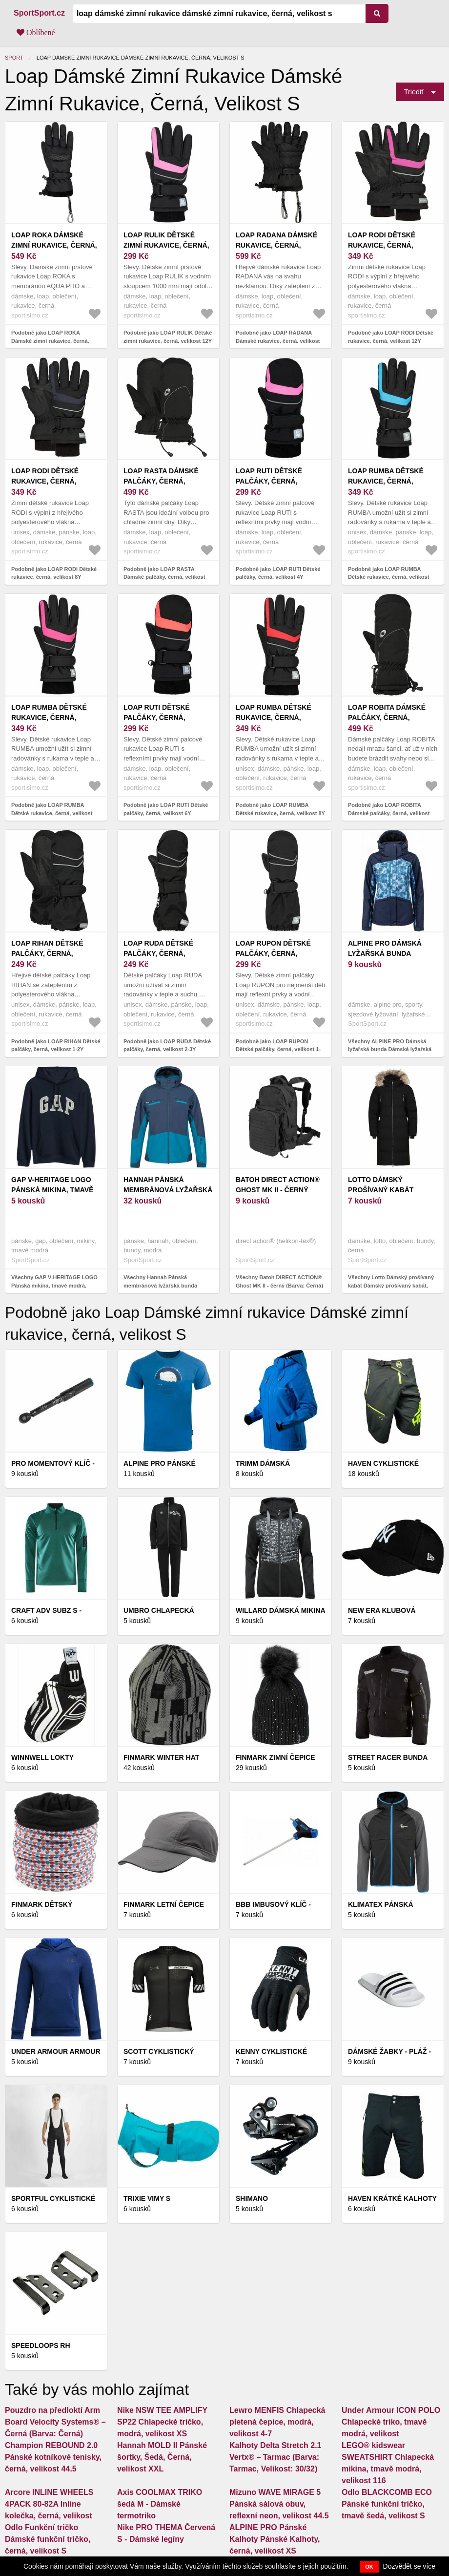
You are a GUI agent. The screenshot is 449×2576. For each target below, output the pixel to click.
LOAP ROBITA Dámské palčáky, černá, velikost (387, 717)
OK (369, 2567)
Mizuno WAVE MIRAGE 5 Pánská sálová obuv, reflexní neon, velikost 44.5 (279, 2504)
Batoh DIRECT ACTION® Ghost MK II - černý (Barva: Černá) (278, 1190)
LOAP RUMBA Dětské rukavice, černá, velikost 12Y (386, 481)
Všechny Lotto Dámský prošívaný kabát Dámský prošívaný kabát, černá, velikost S (391, 1285)
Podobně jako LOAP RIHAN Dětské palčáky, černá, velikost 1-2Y (56, 1045)
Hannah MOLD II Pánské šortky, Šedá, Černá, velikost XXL (162, 2457)
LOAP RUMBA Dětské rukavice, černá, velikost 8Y (273, 717)
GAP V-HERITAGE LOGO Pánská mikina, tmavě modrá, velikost (52, 1190)
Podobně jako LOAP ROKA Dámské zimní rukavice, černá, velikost (50, 341)
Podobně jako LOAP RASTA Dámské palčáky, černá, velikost (164, 573)
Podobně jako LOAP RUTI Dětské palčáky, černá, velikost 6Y (165, 809)
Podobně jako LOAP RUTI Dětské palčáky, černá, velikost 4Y (278, 573)
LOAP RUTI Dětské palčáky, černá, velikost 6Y (156, 717)
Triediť (414, 92)
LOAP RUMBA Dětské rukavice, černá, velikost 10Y (49, 717)
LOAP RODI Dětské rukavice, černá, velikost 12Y (381, 245)
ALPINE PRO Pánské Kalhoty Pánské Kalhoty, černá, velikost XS (274, 2539)
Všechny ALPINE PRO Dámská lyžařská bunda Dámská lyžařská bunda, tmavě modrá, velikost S (389, 1049)
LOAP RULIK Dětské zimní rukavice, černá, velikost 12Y (166, 245)
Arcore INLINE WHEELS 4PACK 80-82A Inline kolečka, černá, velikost (49, 2504)
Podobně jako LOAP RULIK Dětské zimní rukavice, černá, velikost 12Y (167, 337)
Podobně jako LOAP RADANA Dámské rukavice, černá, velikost (278, 337)
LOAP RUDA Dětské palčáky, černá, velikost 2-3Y (158, 953)
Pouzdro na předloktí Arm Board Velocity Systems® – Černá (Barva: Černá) (55, 2422)
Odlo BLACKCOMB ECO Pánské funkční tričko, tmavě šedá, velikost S (387, 2504)
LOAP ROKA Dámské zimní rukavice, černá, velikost (54, 245)
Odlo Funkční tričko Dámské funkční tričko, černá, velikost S (47, 2539)
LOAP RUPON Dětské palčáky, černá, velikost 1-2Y (273, 953)
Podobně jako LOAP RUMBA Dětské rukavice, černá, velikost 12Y (388, 577)
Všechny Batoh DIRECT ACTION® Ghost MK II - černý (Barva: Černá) (279, 1281)
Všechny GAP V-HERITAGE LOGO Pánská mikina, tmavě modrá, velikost (54, 1285)
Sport (14, 58)
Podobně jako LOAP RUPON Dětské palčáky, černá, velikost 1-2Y (278, 1049)
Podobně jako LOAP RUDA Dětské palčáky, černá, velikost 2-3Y (167, 1045)
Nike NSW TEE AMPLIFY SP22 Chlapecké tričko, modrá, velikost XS (162, 2422)
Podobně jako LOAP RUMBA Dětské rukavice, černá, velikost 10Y (51, 813)
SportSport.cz (39, 13)
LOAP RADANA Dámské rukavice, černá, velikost (276, 245)
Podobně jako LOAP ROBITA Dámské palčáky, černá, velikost (388, 809)
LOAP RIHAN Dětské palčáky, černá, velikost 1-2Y (47, 953)
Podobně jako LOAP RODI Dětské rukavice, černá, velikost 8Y (54, 573)
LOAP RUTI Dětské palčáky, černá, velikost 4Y (269, 481)
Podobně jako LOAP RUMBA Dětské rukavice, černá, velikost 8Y (280, 809)
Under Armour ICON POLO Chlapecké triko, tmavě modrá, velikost (391, 2422)
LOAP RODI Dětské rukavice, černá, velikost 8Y (45, 481)
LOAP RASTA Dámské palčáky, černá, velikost (161, 481)
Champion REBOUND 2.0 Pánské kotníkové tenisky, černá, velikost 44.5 (53, 2457)
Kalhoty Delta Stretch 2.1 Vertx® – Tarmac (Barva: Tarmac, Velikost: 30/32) (275, 2457)
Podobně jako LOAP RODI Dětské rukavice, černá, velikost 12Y (390, 337)
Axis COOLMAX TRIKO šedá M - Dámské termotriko (159, 2504)
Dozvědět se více (409, 2566)
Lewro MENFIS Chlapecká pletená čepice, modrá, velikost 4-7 (277, 2422)
